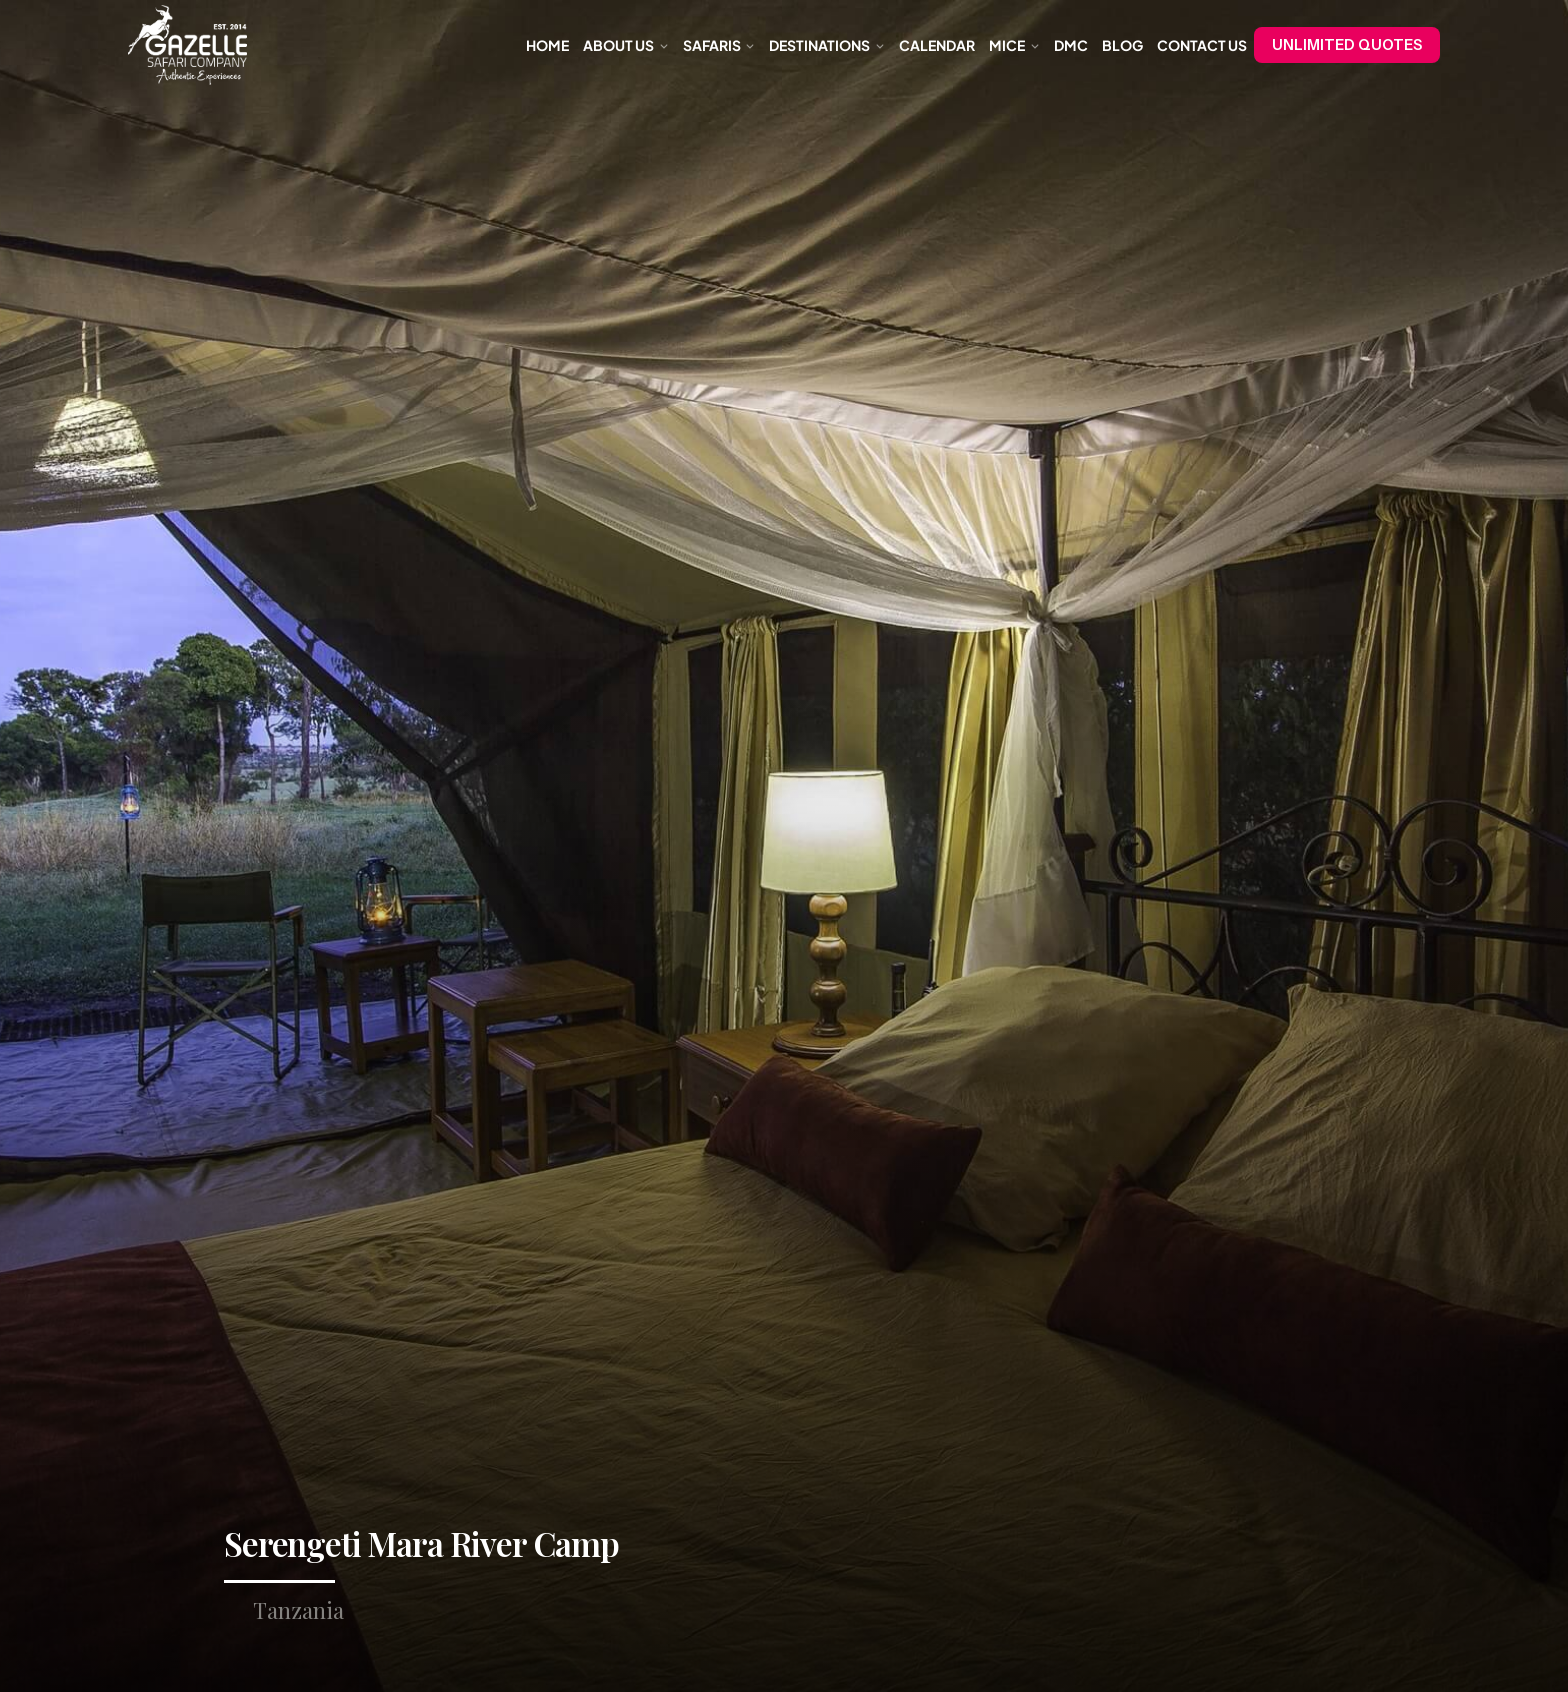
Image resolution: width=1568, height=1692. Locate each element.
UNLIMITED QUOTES (1347, 45)
